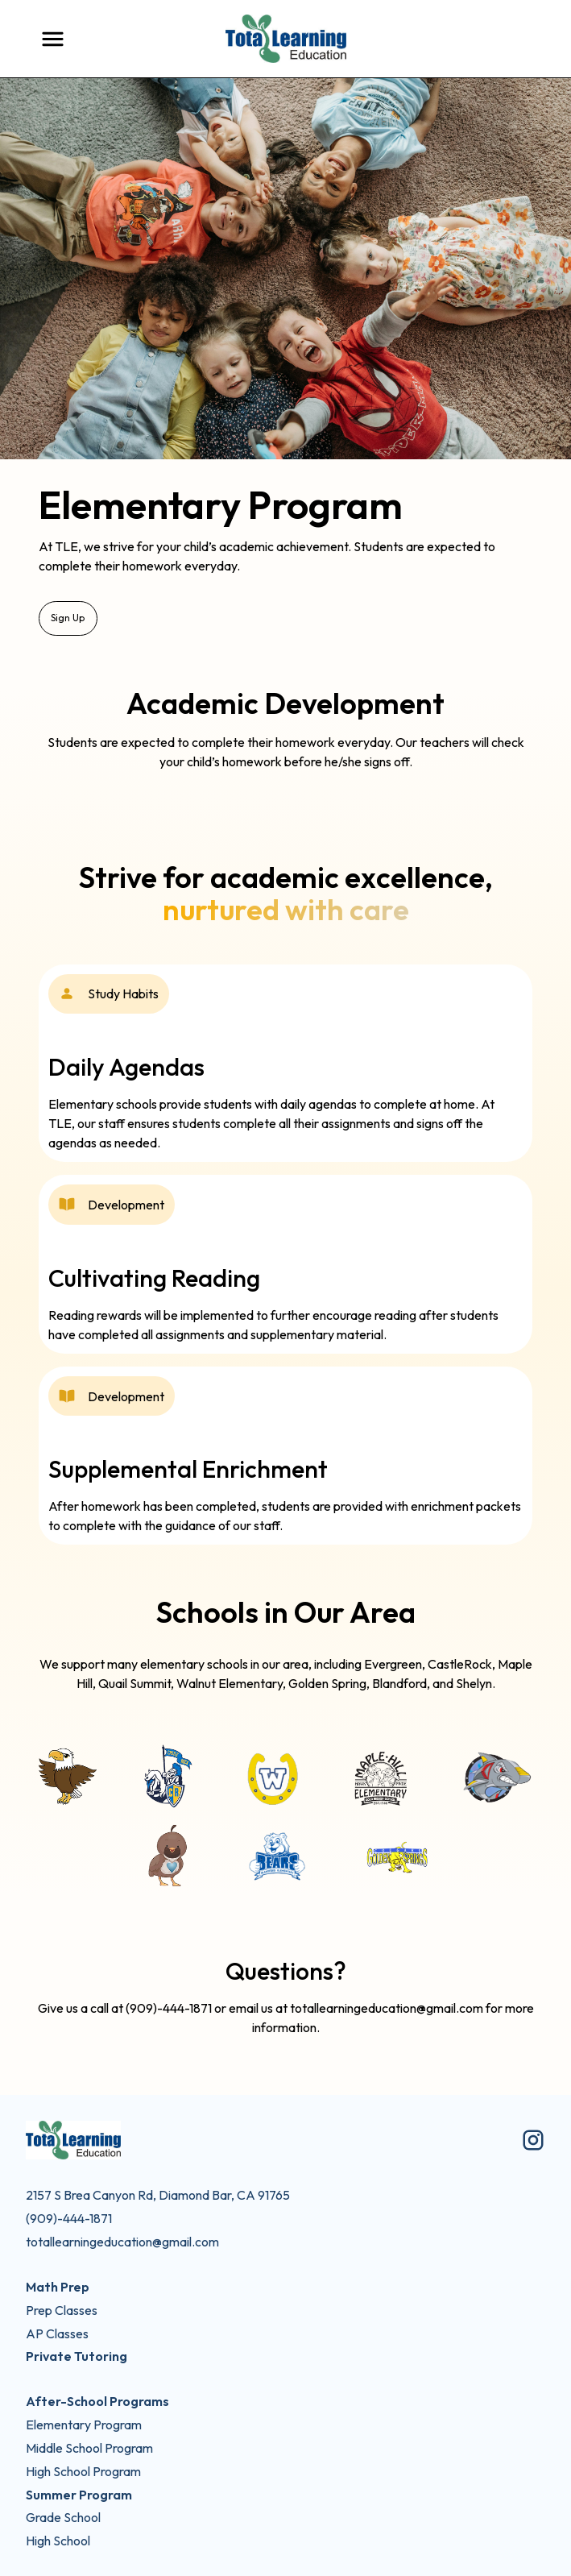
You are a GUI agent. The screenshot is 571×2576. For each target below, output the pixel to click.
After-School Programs (97, 2401)
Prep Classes (61, 2310)
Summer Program (79, 2495)
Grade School (63, 2517)
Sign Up (68, 618)
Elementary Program (84, 2424)
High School (58, 2540)
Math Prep (57, 2287)
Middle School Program (89, 2448)
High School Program (83, 2471)
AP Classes (57, 2333)
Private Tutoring (76, 2356)
